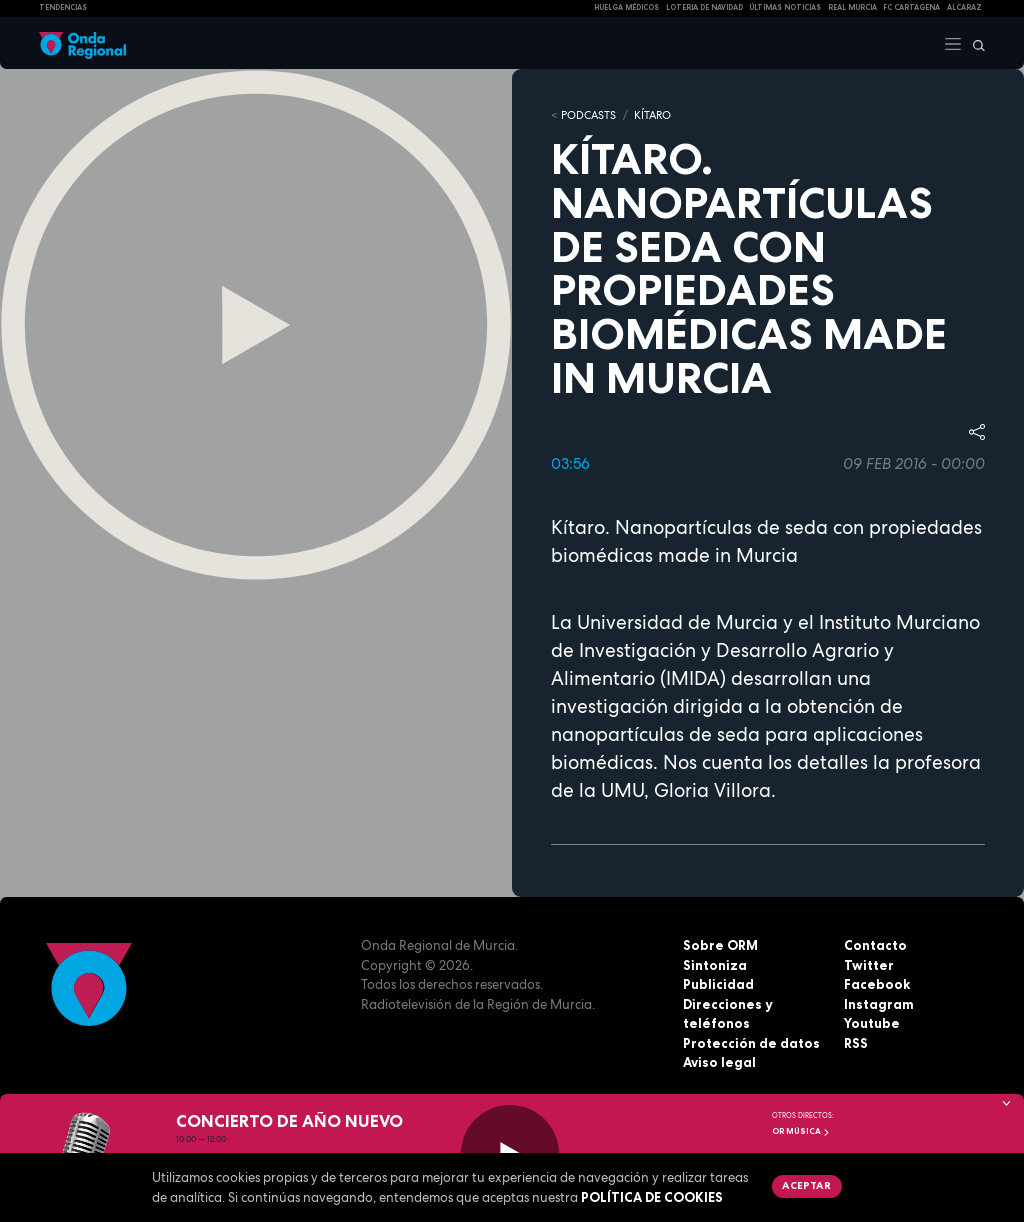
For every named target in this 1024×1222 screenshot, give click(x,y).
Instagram (879, 1004)
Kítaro (652, 115)
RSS (856, 1043)
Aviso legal (719, 1062)
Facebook (877, 984)
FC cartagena (911, 7)
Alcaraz (964, 7)
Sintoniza (715, 965)
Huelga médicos (626, 7)
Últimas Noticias (785, 7)
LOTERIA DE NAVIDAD (704, 7)
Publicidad (718, 984)
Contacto (875, 945)
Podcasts (588, 115)
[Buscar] (974, 43)
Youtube (872, 1023)
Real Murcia (852, 7)
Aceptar (806, 1185)
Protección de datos (751, 1043)
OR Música (801, 1131)
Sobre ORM (720, 945)
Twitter (869, 965)
